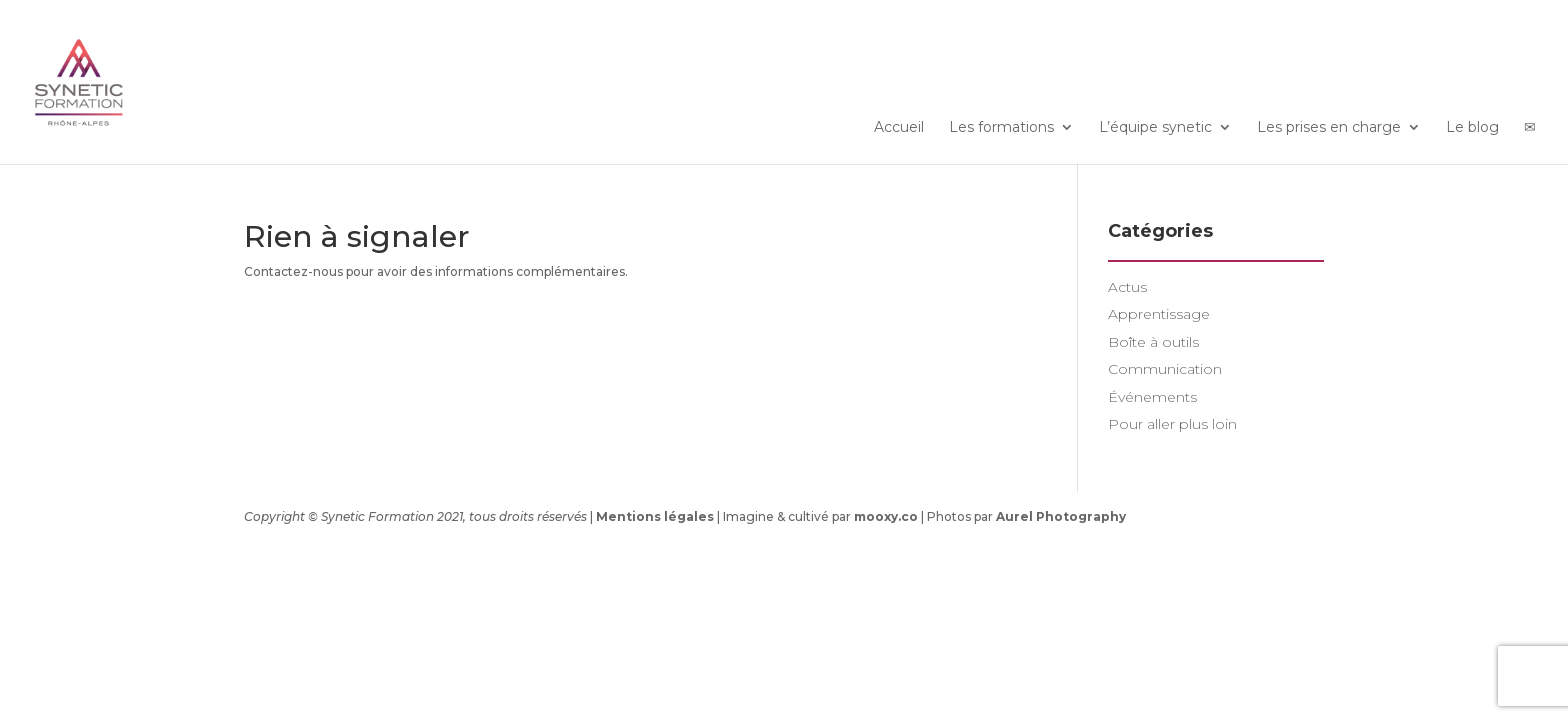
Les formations (1001, 128)
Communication (1165, 369)
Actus (1127, 287)
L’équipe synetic (1155, 128)
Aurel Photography (1061, 516)
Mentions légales (655, 516)
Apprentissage (1159, 314)
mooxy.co (886, 516)
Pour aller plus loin (1172, 424)
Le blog (1472, 128)
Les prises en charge (1329, 128)
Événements (1152, 397)
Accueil (899, 128)
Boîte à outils (1153, 342)
